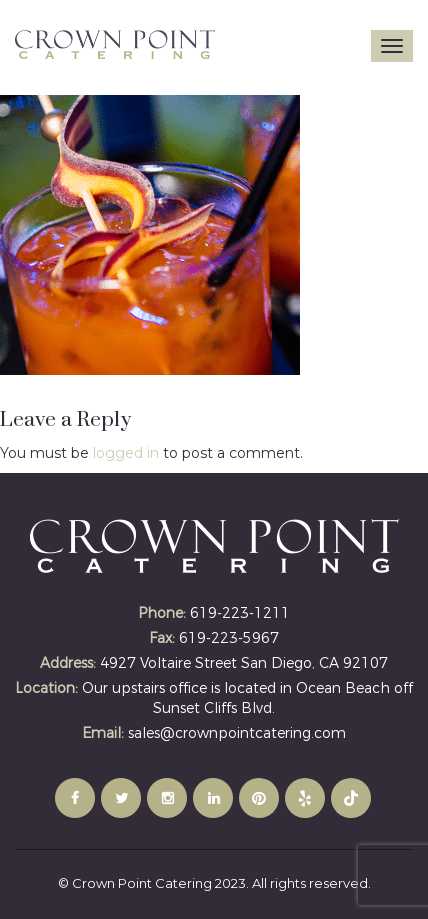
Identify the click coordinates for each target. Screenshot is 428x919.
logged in (126, 453)
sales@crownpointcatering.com (237, 733)
